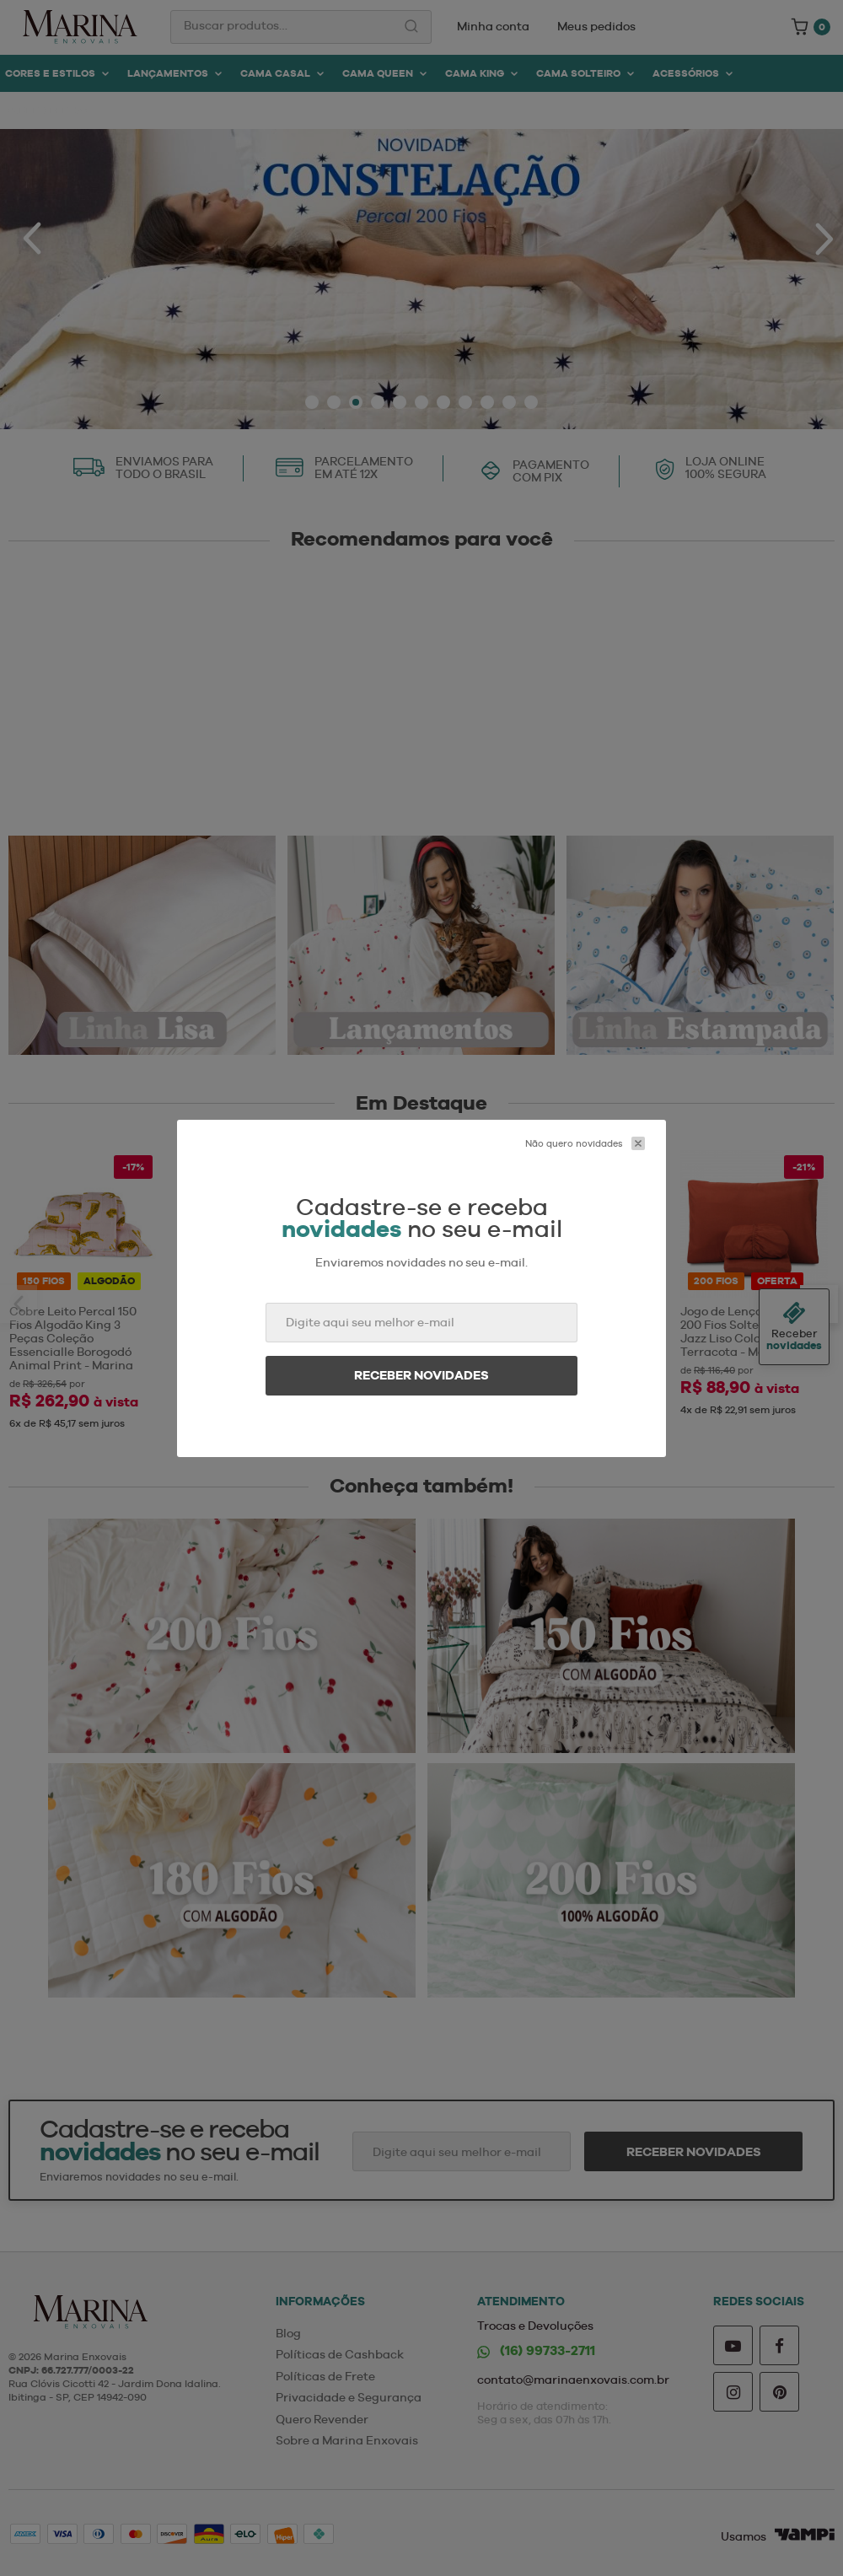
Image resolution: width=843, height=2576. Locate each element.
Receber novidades (421, 1375)
